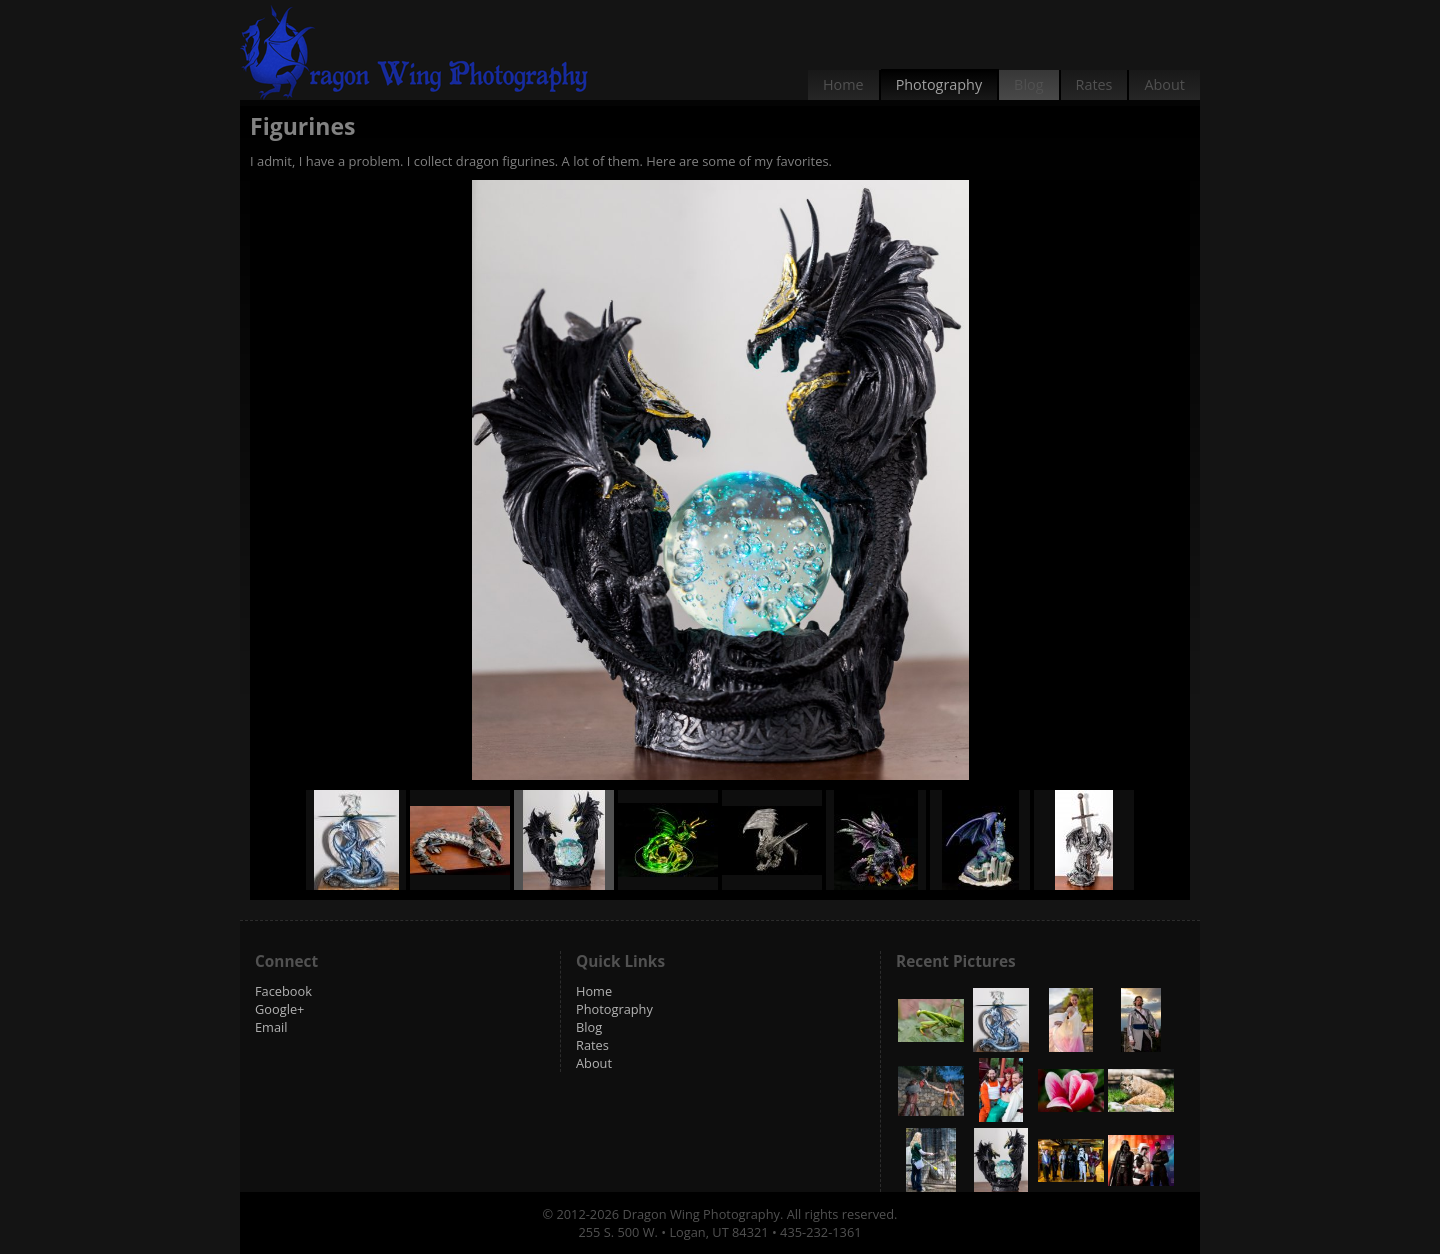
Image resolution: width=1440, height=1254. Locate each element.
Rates (1094, 84)
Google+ (279, 1009)
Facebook (283, 991)
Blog (1028, 84)
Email (271, 1027)
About (1164, 84)
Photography (939, 84)
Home (843, 84)
